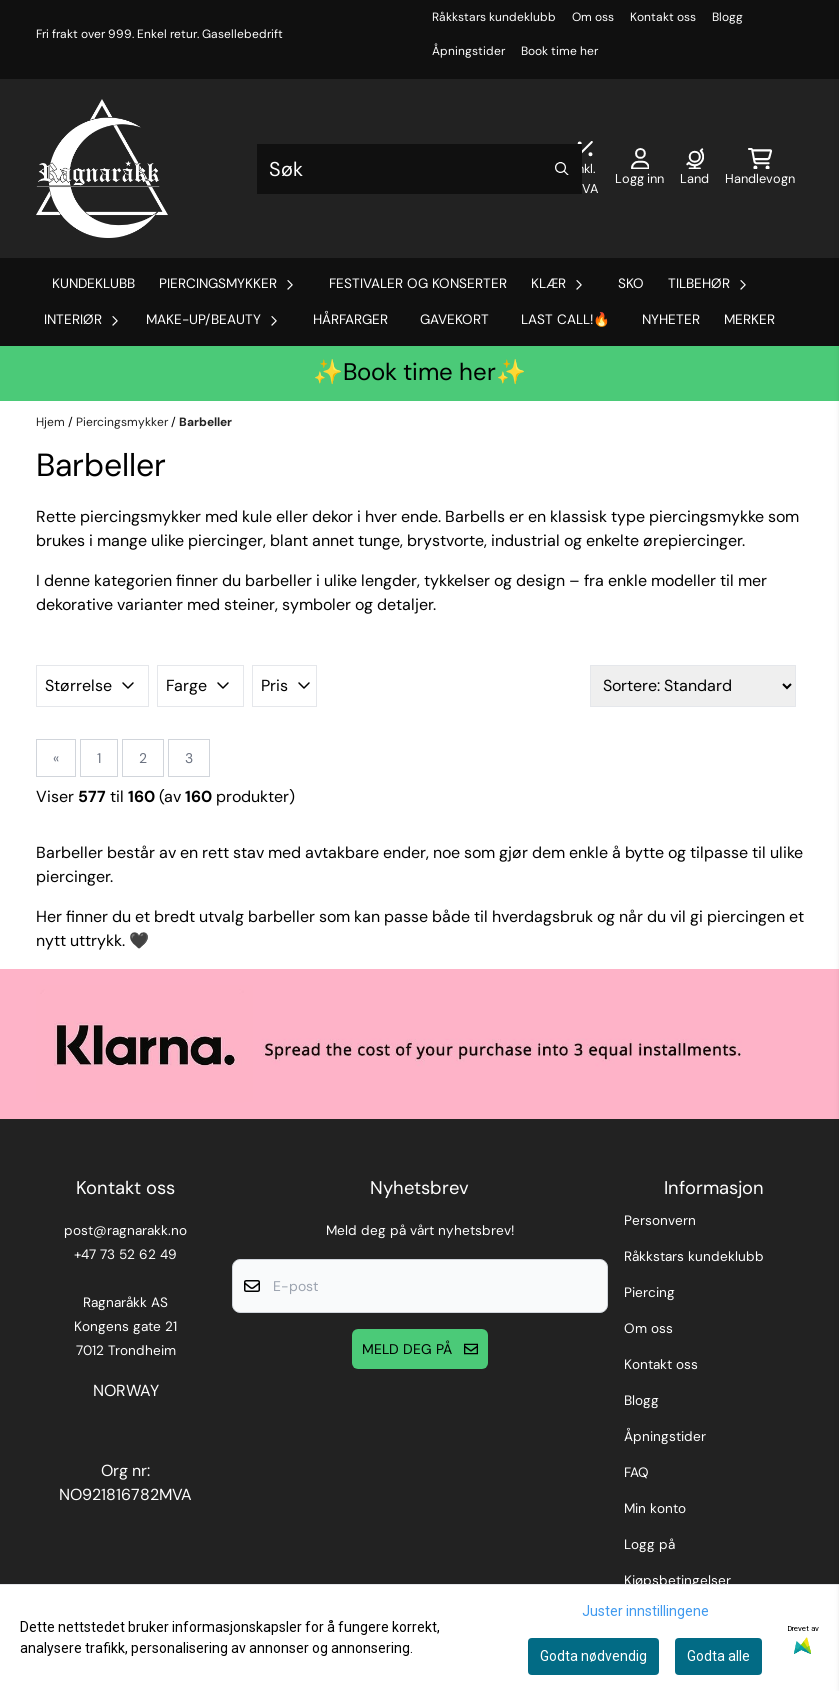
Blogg (727, 17)
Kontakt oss (663, 17)
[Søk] (419, 169)
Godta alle (718, 1656)
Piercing (649, 1292)
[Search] (562, 169)
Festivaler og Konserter (418, 283)
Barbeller (205, 422)
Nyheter (671, 319)
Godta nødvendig (593, 1656)
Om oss (593, 17)
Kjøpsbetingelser (677, 1580)
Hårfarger (350, 319)
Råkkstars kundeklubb (494, 17)
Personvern (660, 1220)
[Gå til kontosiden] (639, 169)
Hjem (52, 422)
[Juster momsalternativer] (585, 169)
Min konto (655, 1508)
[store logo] (102, 168)
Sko (631, 283)
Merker (749, 319)
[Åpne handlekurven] (760, 169)
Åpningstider (468, 51)
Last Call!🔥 (565, 319)
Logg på (649, 1544)
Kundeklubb (93, 283)
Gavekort (454, 319)
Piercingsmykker (123, 422)
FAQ (636, 1472)
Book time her (559, 51)
